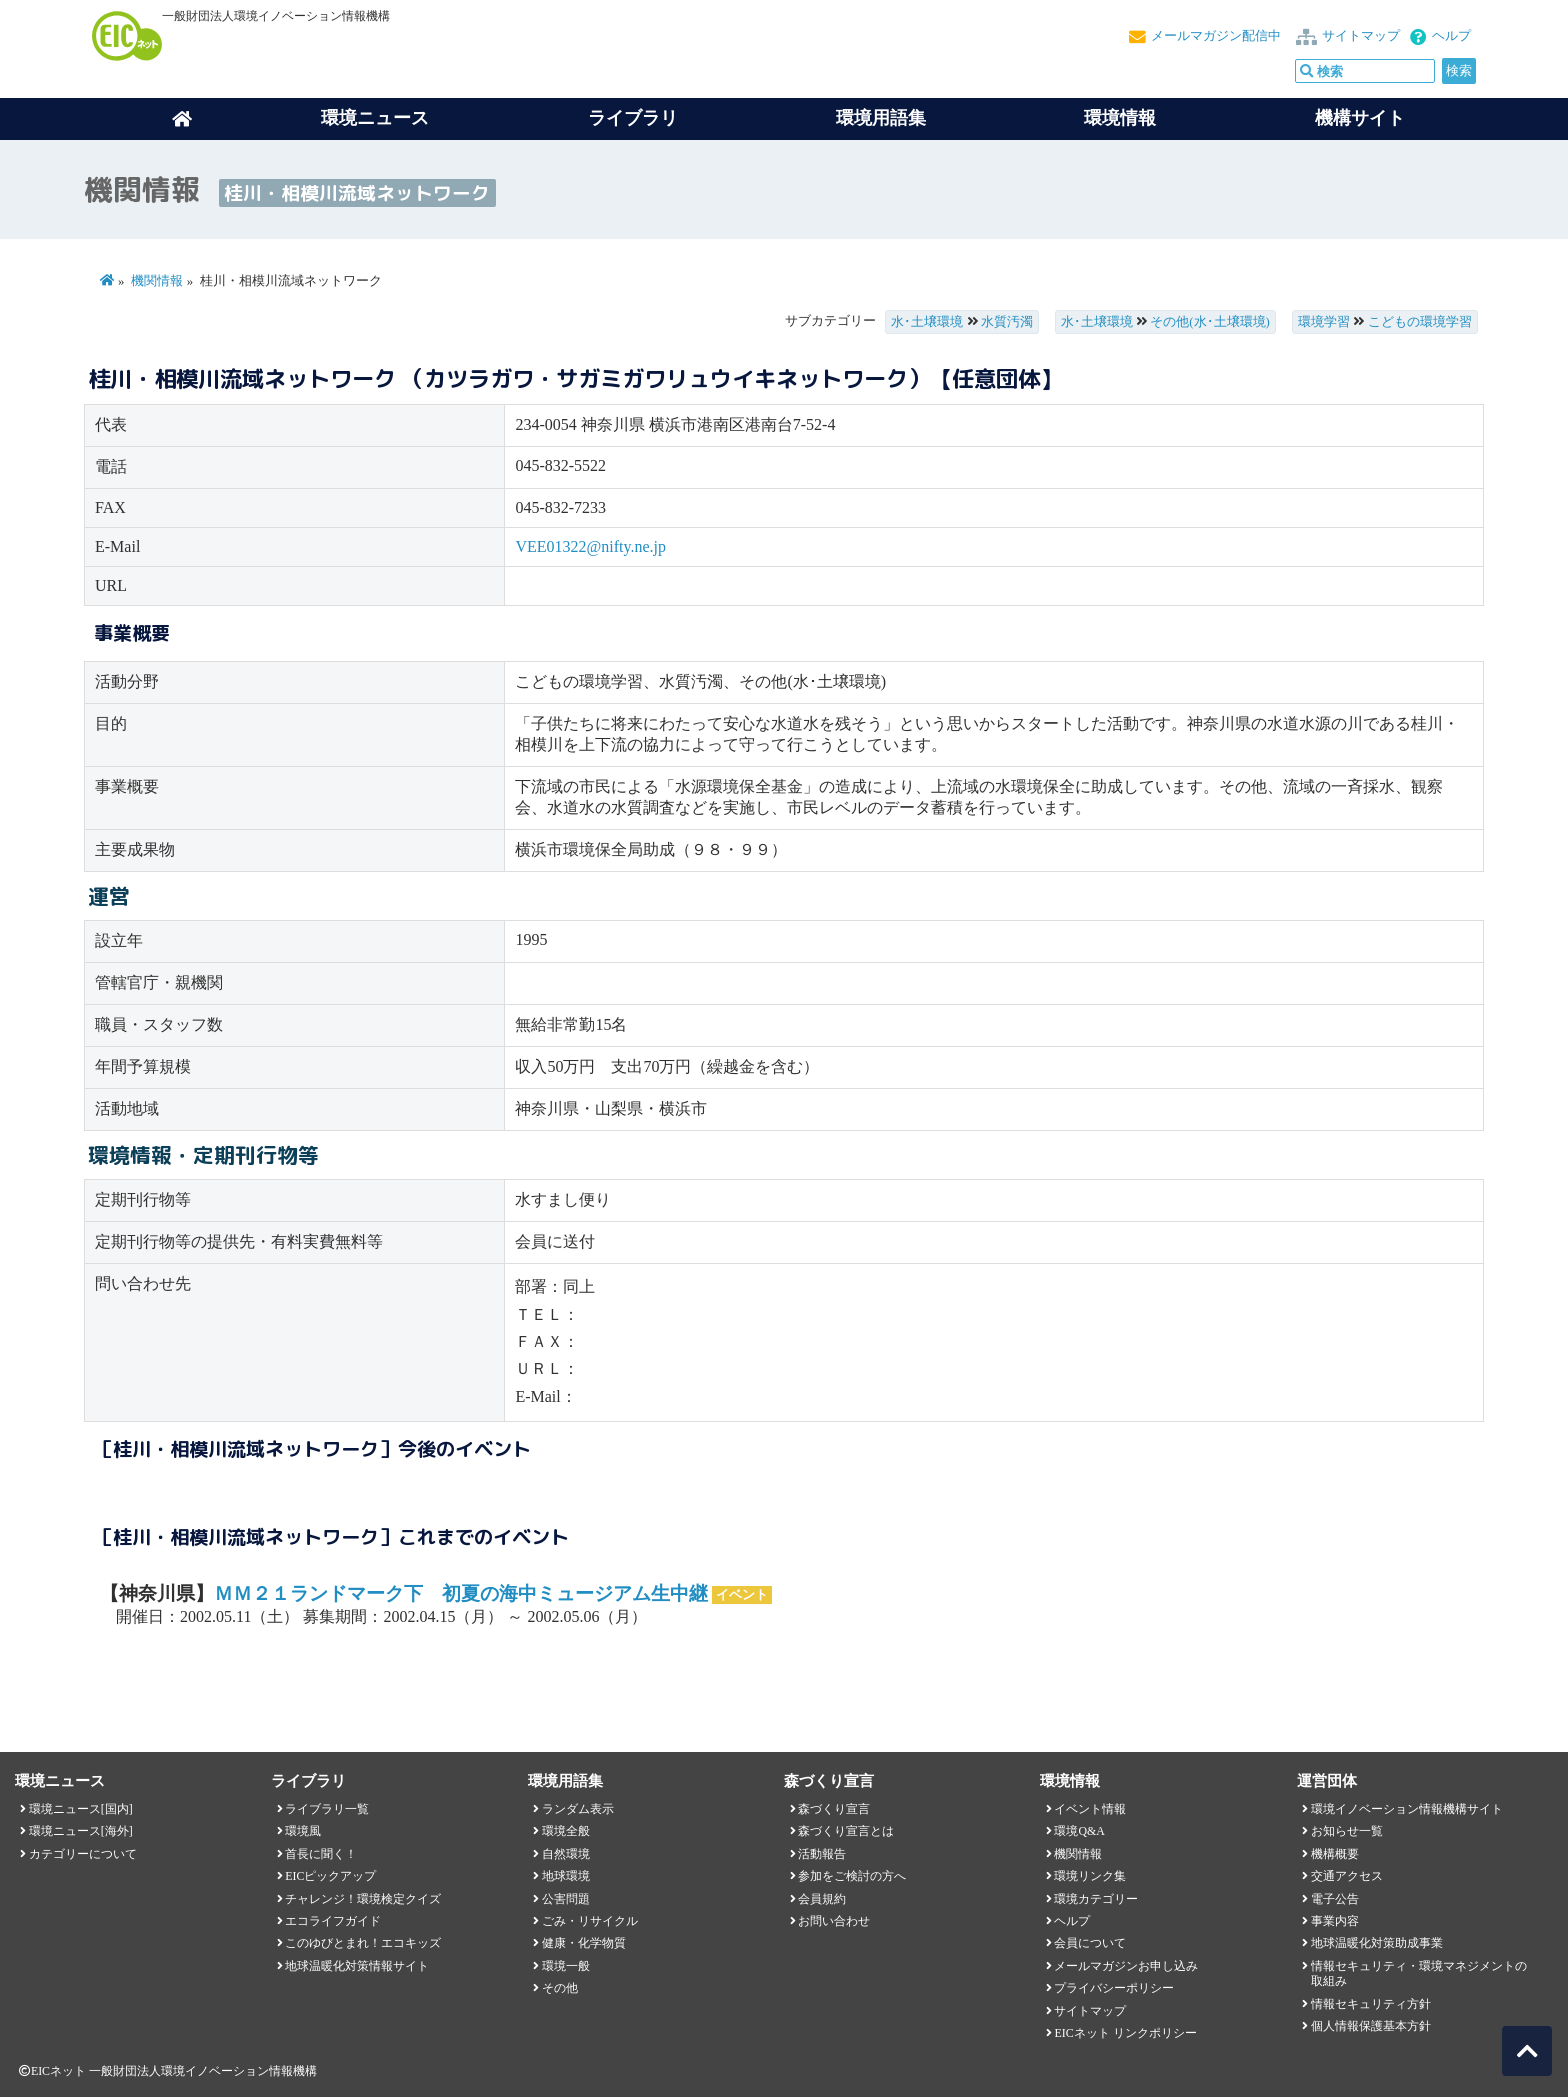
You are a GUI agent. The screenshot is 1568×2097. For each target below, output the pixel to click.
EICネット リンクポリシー (1125, 2033)
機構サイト (1360, 118)
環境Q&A (1079, 1831)
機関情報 (157, 281)
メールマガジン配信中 (1216, 36)
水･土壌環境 (927, 322)
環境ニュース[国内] (81, 1809)
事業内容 (1335, 1921)
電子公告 (1335, 1899)
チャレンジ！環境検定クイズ (363, 1899)
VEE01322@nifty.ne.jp (590, 546)
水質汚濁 (1007, 322)
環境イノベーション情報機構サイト (1407, 1809)
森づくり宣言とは (846, 1831)
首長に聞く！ (321, 1854)
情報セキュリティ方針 (1371, 2004)
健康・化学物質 (584, 1943)
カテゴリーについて (83, 1854)
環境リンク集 (1090, 1876)
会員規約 (822, 1899)
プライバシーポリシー (1114, 1988)
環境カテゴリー (1096, 1899)
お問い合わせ (834, 1921)
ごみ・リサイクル (590, 1921)
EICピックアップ (330, 1876)
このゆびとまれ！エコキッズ (363, 1943)
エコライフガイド (333, 1921)
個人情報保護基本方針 (1371, 2026)
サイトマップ (1361, 36)
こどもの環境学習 (1420, 322)
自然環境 (566, 1854)
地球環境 (566, 1876)
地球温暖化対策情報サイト (357, 1966)
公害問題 (566, 1899)
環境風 (303, 1831)
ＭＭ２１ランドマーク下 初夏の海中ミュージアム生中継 (461, 1593)
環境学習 (1324, 322)
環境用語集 (881, 118)
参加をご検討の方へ (852, 1876)
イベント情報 (1090, 1809)
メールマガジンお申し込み (1126, 1966)
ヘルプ (1451, 36)
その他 (560, 1988)
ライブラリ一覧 (327, 1809)
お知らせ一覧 (1347, 1831)
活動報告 (822, 1854)
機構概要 (1335, 1854)
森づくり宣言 (834, 1809)
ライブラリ (633, 118)
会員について (1090, 1943)
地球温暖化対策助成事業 (1377, 1943)
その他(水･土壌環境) (1210, 322)
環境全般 (566, 1831)
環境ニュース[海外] (81, 1831)
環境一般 (566, 1966)
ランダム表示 (578, 1809)
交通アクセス (1347, 1876)
